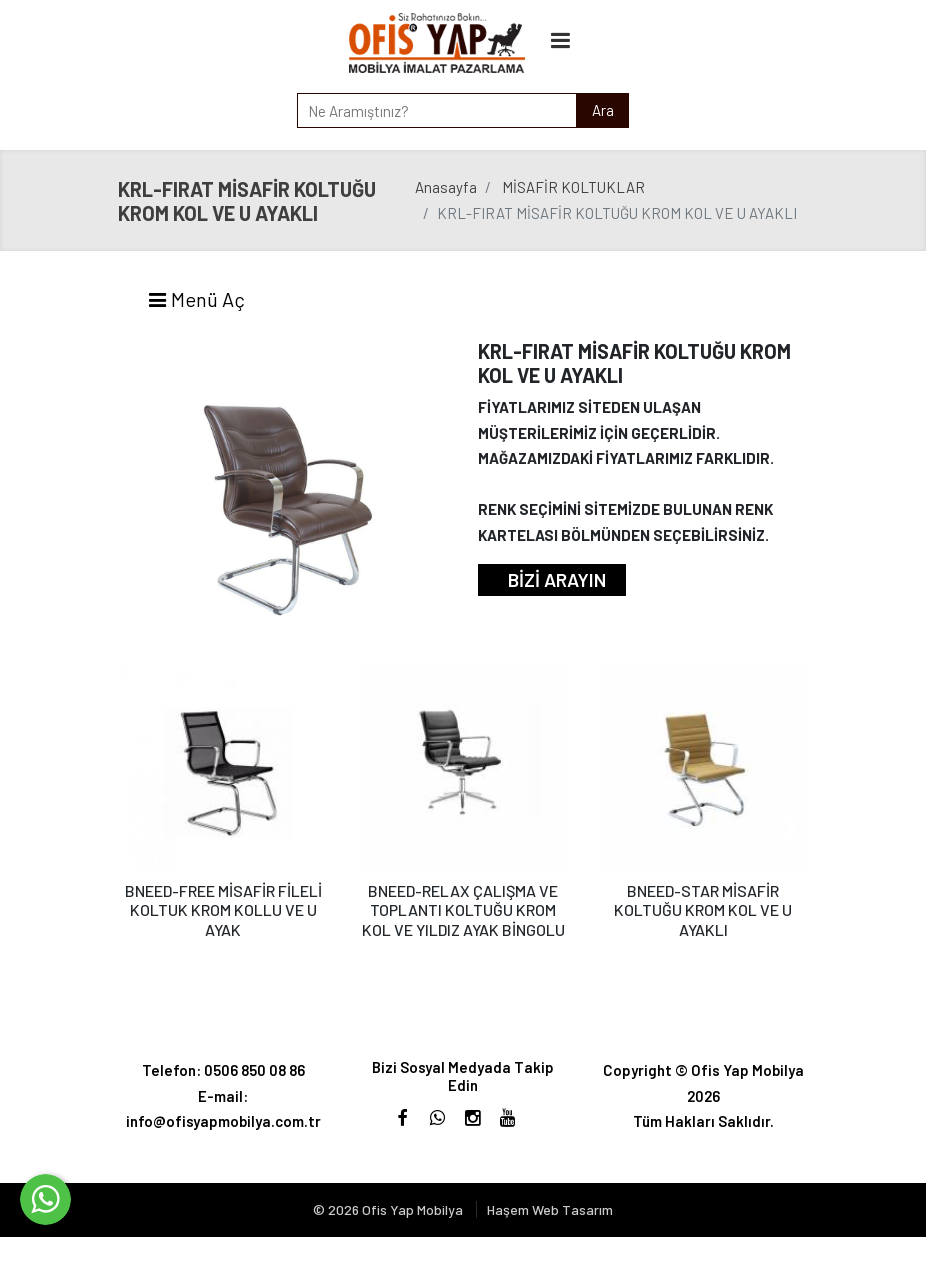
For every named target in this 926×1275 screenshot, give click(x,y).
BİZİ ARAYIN (557, 579)
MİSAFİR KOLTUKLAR (573, 187)
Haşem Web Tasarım (550, 1209)
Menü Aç (196, 299)
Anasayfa (446, 187)
